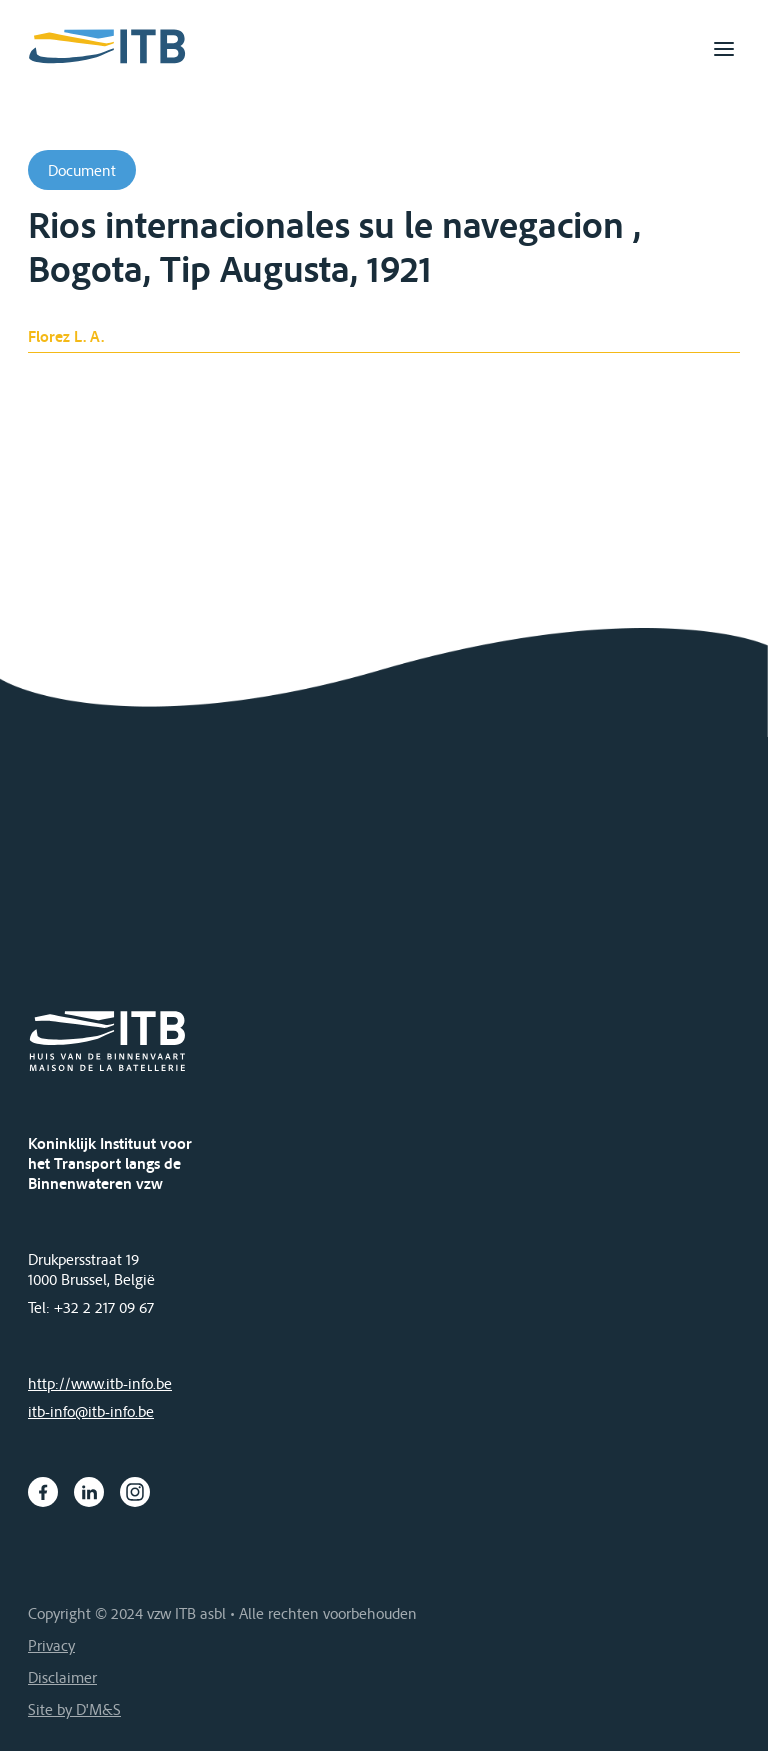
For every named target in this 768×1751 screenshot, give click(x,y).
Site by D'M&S (74, 1709)
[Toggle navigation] (724, 49)
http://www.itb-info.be (100, 1383)
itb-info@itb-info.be (91, 1411)
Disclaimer (62, 1677)
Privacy (51, 1645)
